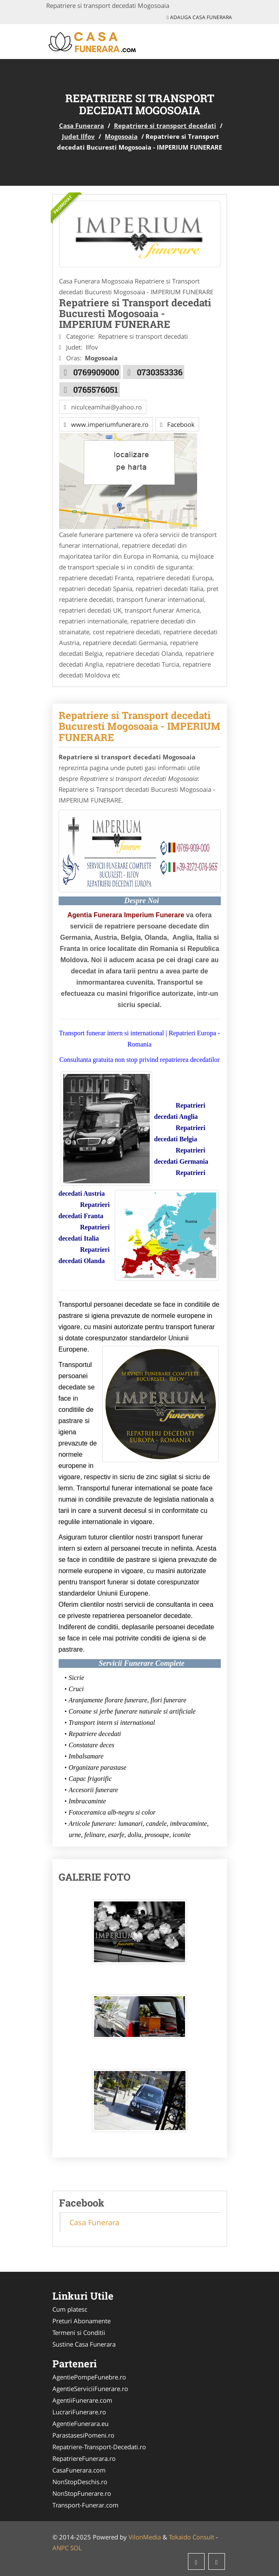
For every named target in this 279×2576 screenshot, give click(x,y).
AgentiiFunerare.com (82, 2400)
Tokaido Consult (191, 2537)
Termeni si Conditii (78, 2332)
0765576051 (95, 389)
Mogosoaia (121, 136)
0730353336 (160, 372)
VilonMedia (144, 2537)
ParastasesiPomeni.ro (83, 2435)
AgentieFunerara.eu (80, 2423)
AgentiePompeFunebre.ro (89, 2377)
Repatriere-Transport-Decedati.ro (99, 2446)
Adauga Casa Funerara (199, 17)
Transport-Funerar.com (85, 2505)
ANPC (60, 2548)
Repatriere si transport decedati (165, 125)
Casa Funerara (81, 125)
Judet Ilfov (78, 136)
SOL (76, 2548)
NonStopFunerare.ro (81, 2493)
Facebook (177, 424)
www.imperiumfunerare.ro (106, 424)
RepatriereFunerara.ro (84, 2458)
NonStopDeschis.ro (79, 2481)
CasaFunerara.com (79, 2470)
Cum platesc (69, 2309)
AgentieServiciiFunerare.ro (90, 2388)
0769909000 (96, 372)
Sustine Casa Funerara (84, 2344)
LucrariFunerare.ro (79, 2412)
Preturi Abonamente (81, 2321)
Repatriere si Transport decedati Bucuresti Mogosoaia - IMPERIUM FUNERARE (139, 726)
